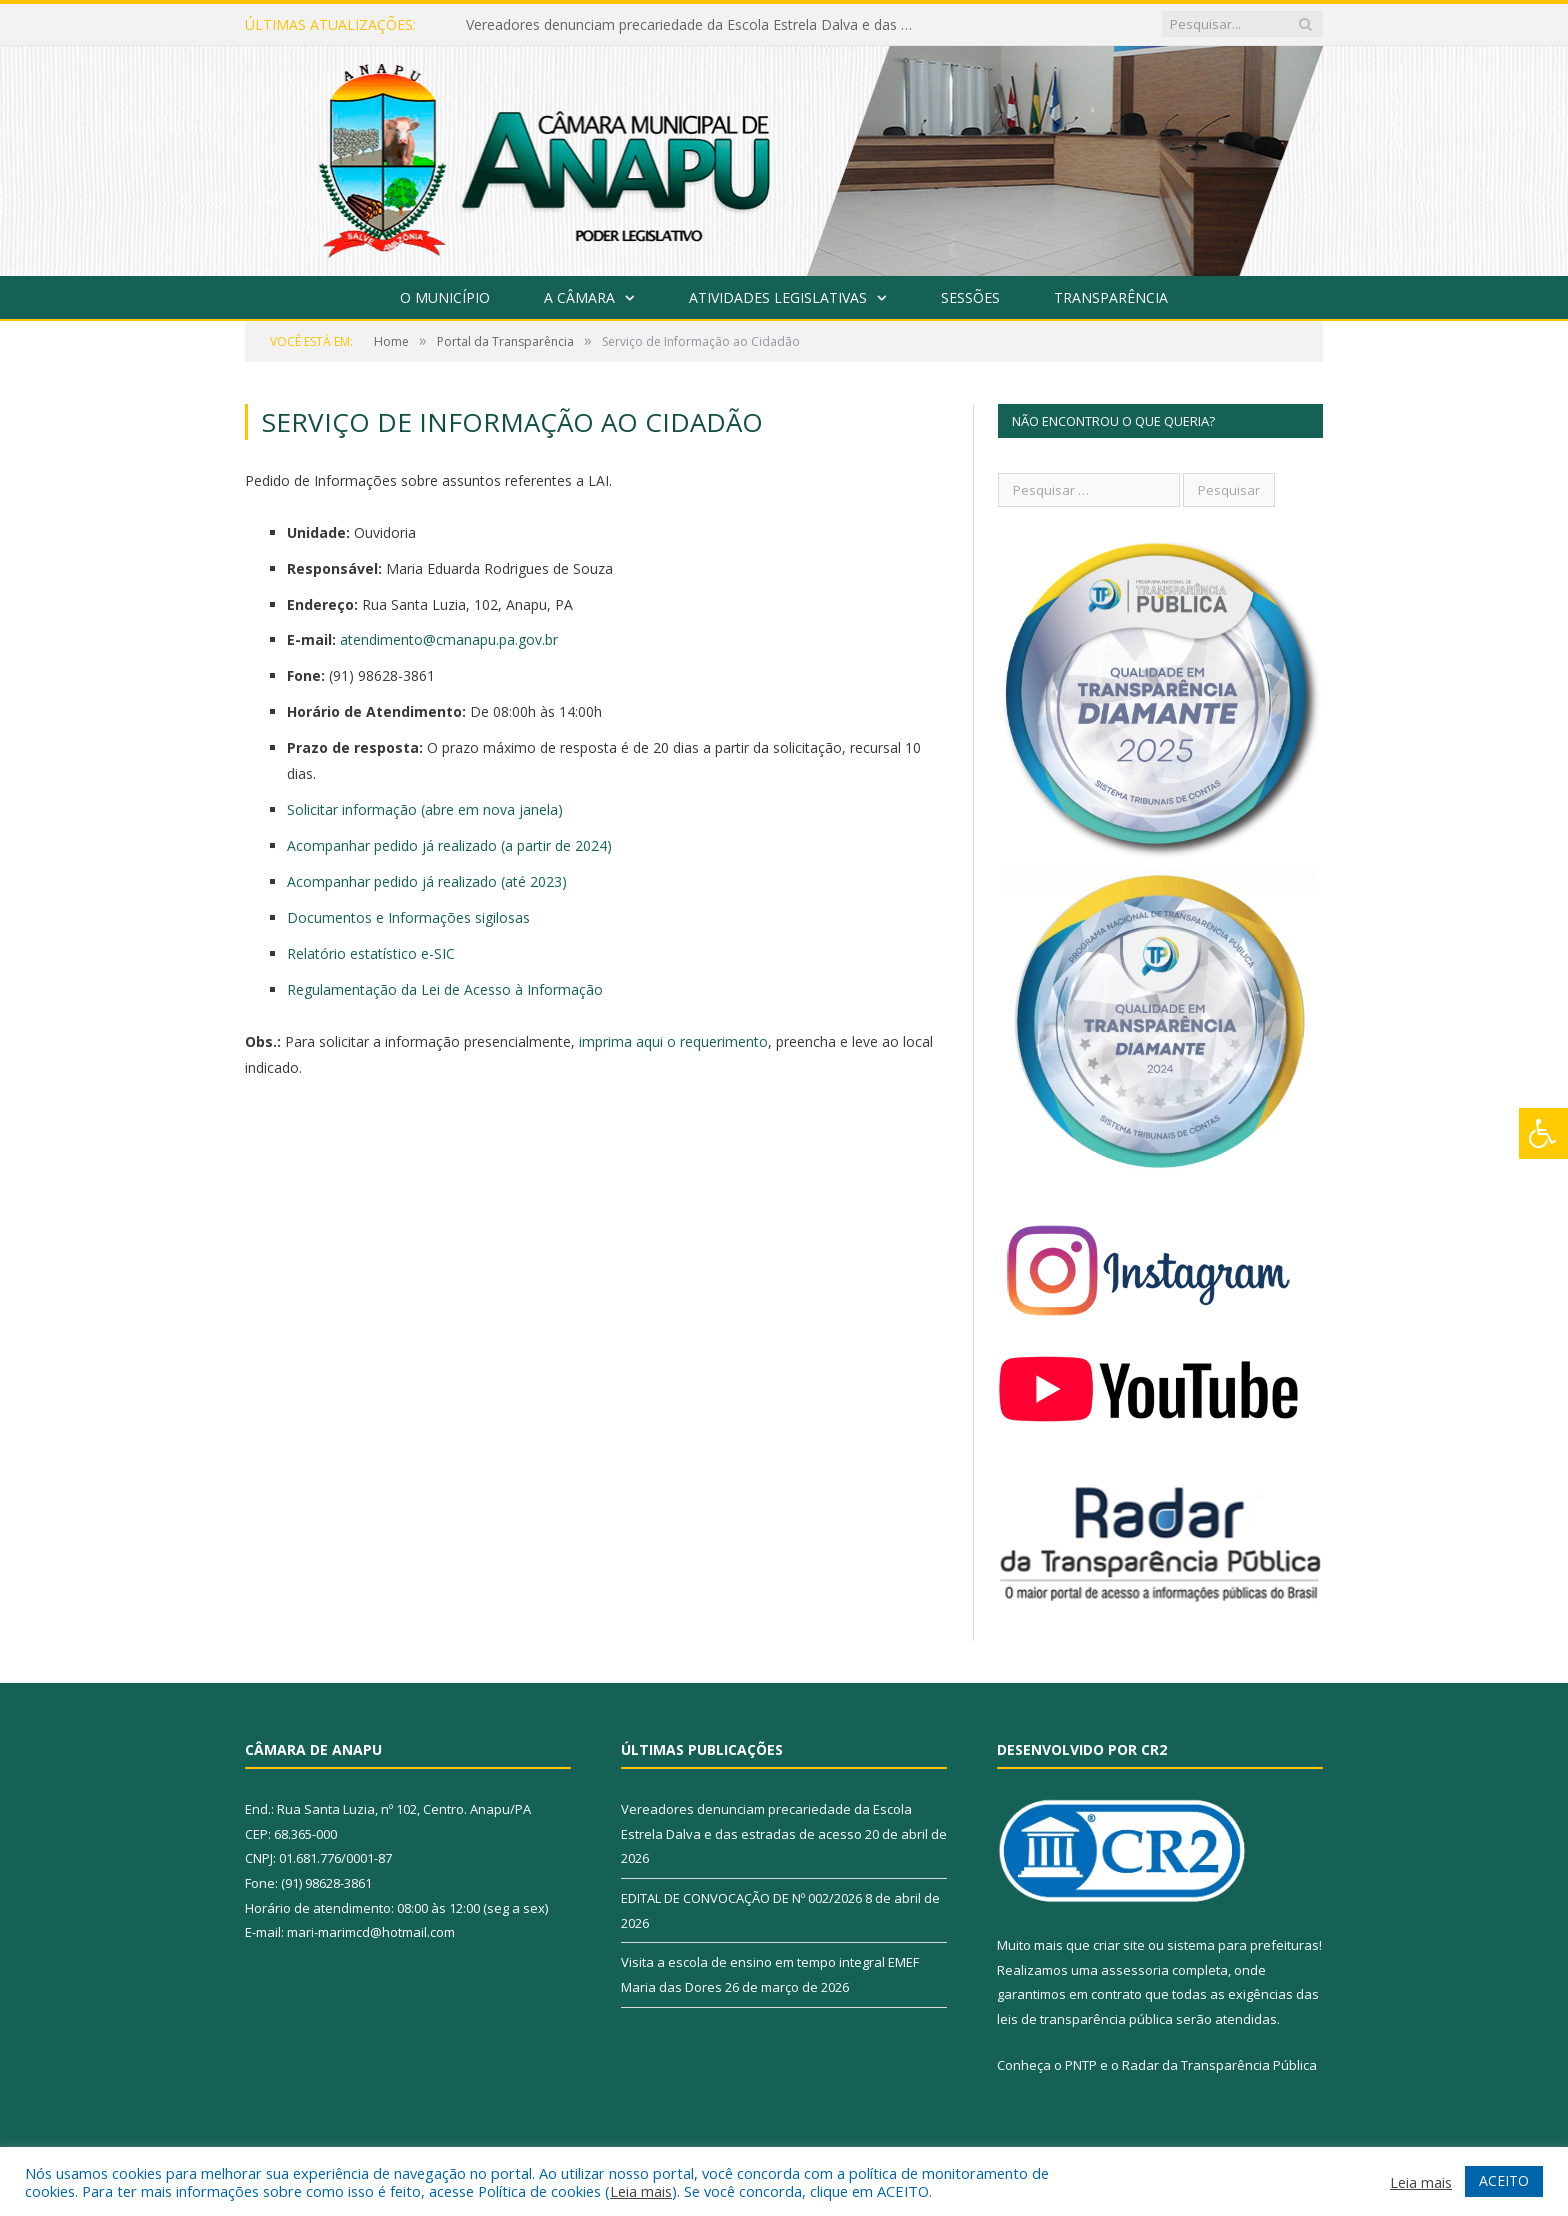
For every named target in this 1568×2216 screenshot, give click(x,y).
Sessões (970, 297)
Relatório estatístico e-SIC (371, 953)
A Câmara (579, 297)
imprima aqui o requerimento (673, 1041)
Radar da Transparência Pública (1219, 2065)
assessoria (1135, 1970)
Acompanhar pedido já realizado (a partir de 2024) (449, 845)
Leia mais (641, 2191)
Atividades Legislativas (778, 297)
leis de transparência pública (1085, 2019)
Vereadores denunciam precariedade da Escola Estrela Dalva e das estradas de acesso (696, 25)
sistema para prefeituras (1243, 1945)
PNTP (1081, 2065)
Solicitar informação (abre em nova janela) (425, 809)
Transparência (1111, 297)
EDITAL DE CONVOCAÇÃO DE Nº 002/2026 (741, 1898)
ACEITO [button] (1504, 2180)
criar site (1119, 1945)
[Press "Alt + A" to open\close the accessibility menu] (1543, 1133)
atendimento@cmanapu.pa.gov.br (449, 639)
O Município (445, 297)
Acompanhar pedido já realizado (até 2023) (427, 881)
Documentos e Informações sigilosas (408, 917)
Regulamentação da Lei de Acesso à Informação (445, 989)
